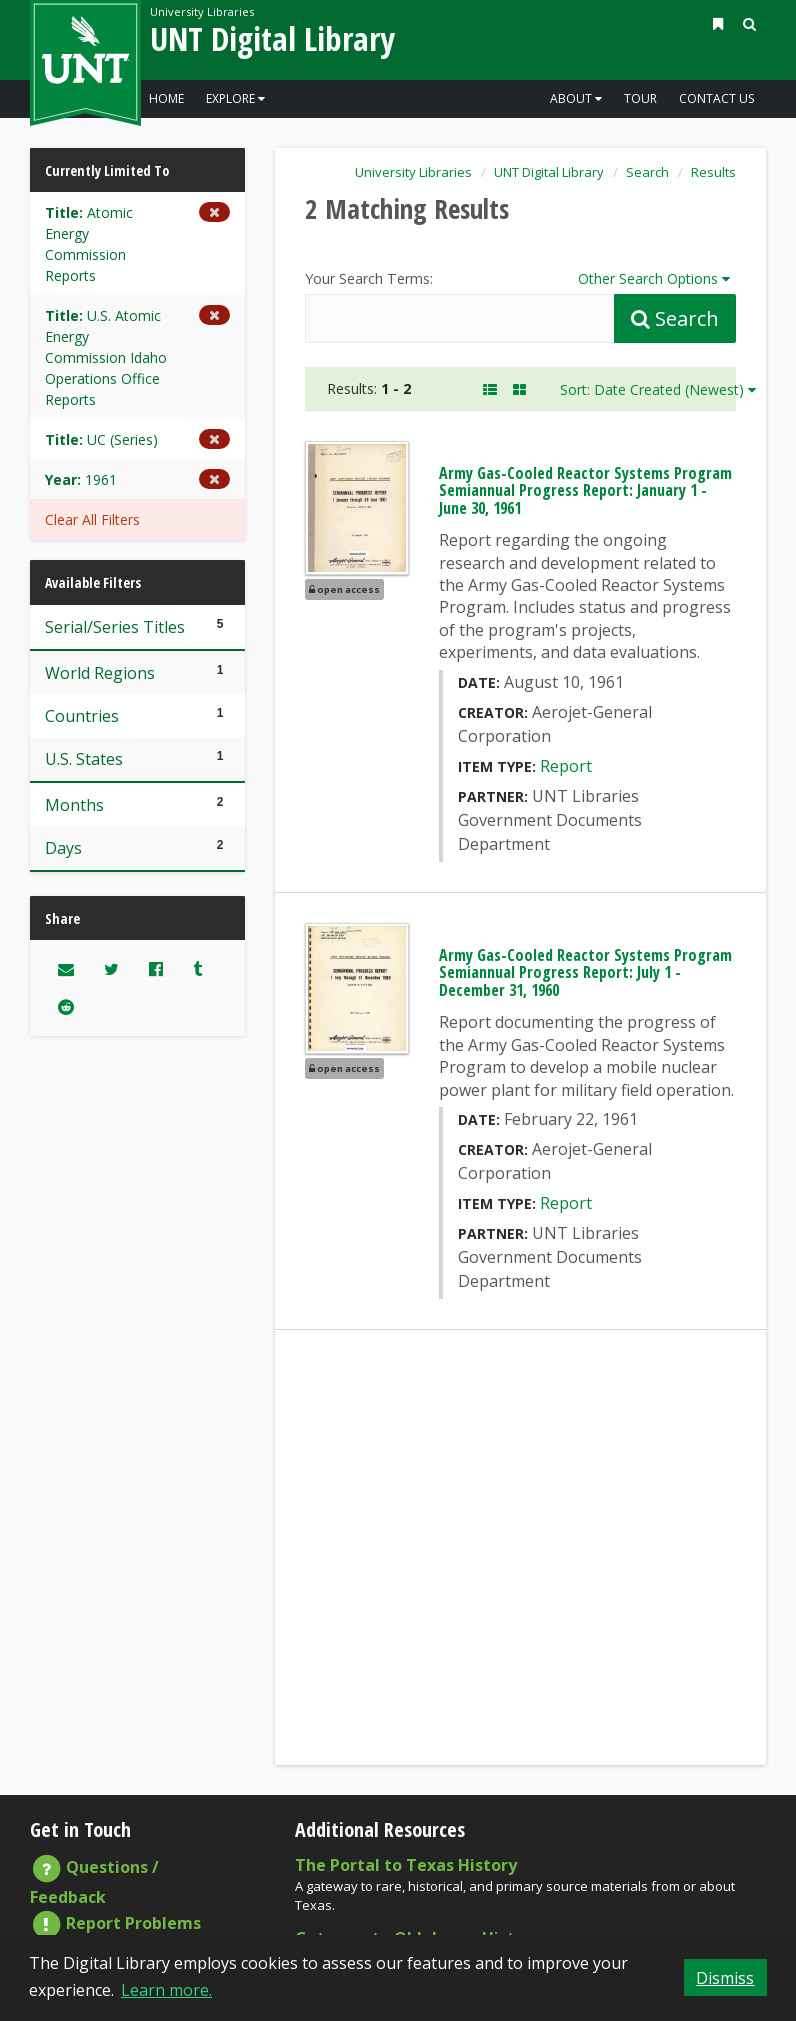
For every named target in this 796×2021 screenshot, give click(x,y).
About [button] (576, 98)
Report (566, 766)
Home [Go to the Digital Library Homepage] (166, 98)
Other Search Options (657, 277)
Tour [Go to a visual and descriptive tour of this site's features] (640, 98)
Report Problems (115, 1923)
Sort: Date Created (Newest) (658, 389)
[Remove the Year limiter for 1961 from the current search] (137, 479)
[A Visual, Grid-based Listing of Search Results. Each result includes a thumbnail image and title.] (519, 389)
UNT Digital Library (272, 38)
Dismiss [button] (725, 1978)
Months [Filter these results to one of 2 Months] (137, 804)
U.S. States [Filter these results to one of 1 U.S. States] (137, 758)
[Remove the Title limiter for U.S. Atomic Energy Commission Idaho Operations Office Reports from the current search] (137, 357)
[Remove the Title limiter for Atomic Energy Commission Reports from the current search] (137, 244)
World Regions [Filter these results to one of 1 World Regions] (137, 672)
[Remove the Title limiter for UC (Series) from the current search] (137, 439)
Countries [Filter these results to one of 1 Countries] (137, 715)
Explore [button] (235, 98)
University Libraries (202, 11)
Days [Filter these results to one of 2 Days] (137, 847)
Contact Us (716, 98)
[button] (718, 23)
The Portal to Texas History (406, 1865)
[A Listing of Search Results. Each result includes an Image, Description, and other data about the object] (490, 389)
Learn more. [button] (166, 1990)
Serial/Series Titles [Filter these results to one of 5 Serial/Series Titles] (137, 626)
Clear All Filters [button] (92, 519)
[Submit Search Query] (675, 318)
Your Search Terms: (369, 278)
